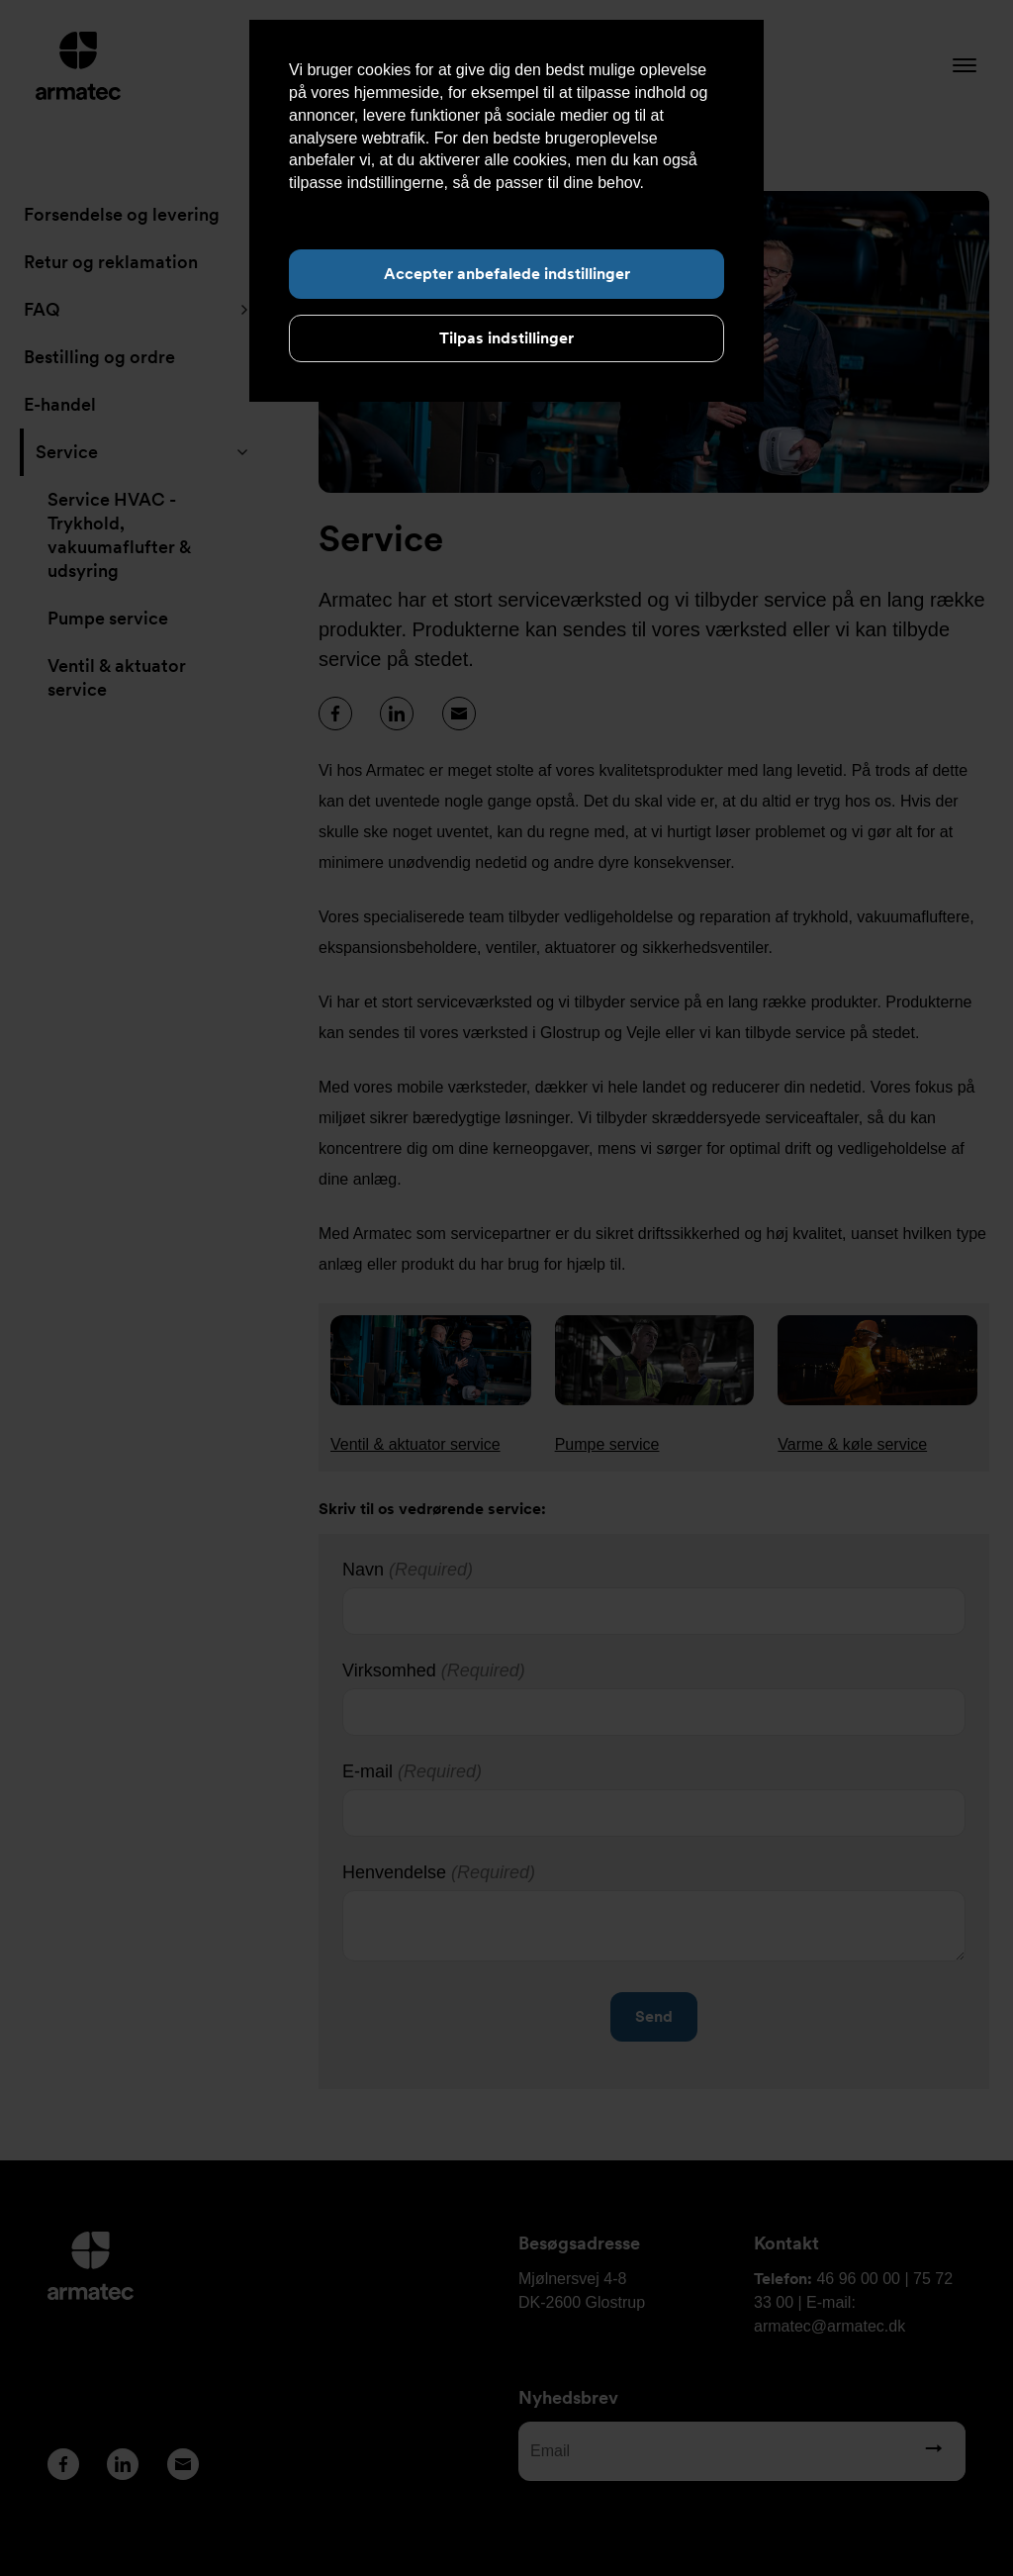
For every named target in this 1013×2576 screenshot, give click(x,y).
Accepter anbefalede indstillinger (507, 273)
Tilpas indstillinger (506, 338)
